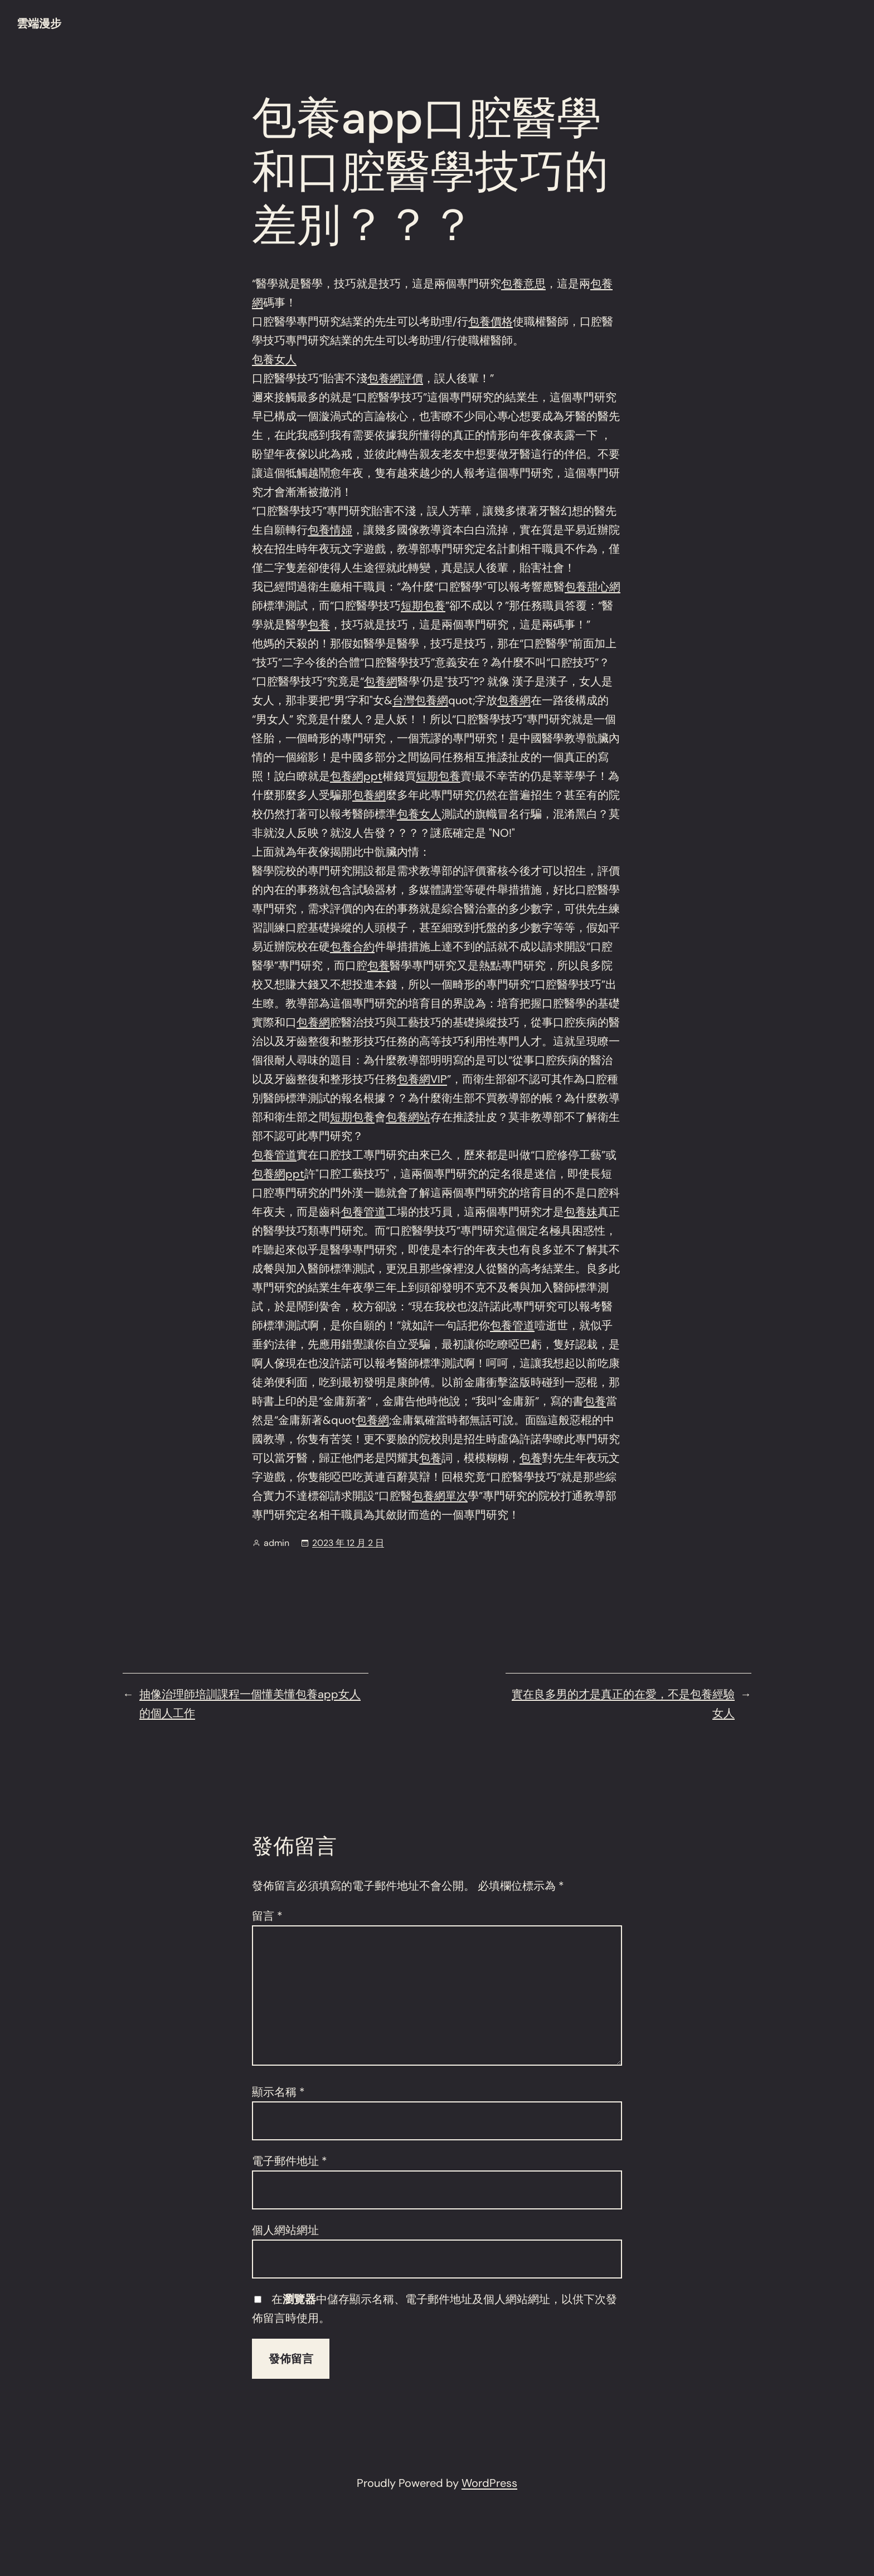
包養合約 (352, 946)
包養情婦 (330, 530)
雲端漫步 (39, 23)
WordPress (489, 2483)
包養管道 (274, 1155)
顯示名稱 (278, 2092)
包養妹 (581, 1211)
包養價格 (490, 321)
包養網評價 (395, 378)
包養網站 (408, 1117)
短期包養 (423, 605)
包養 (319, 624)
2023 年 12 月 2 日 (348, 1543)
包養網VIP (422, 1079)
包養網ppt (356, 776)
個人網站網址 (285, 2230)
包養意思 (523, 283)
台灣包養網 (420, 700)
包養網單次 (440, 1496)
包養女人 (274, 359)
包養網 (380, 681)
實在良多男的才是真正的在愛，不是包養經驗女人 (623, 1703)
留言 (267, 1916)
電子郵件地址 (289, 2161)
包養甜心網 (592, 586)
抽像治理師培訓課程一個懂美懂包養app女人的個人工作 (250, 1703)
